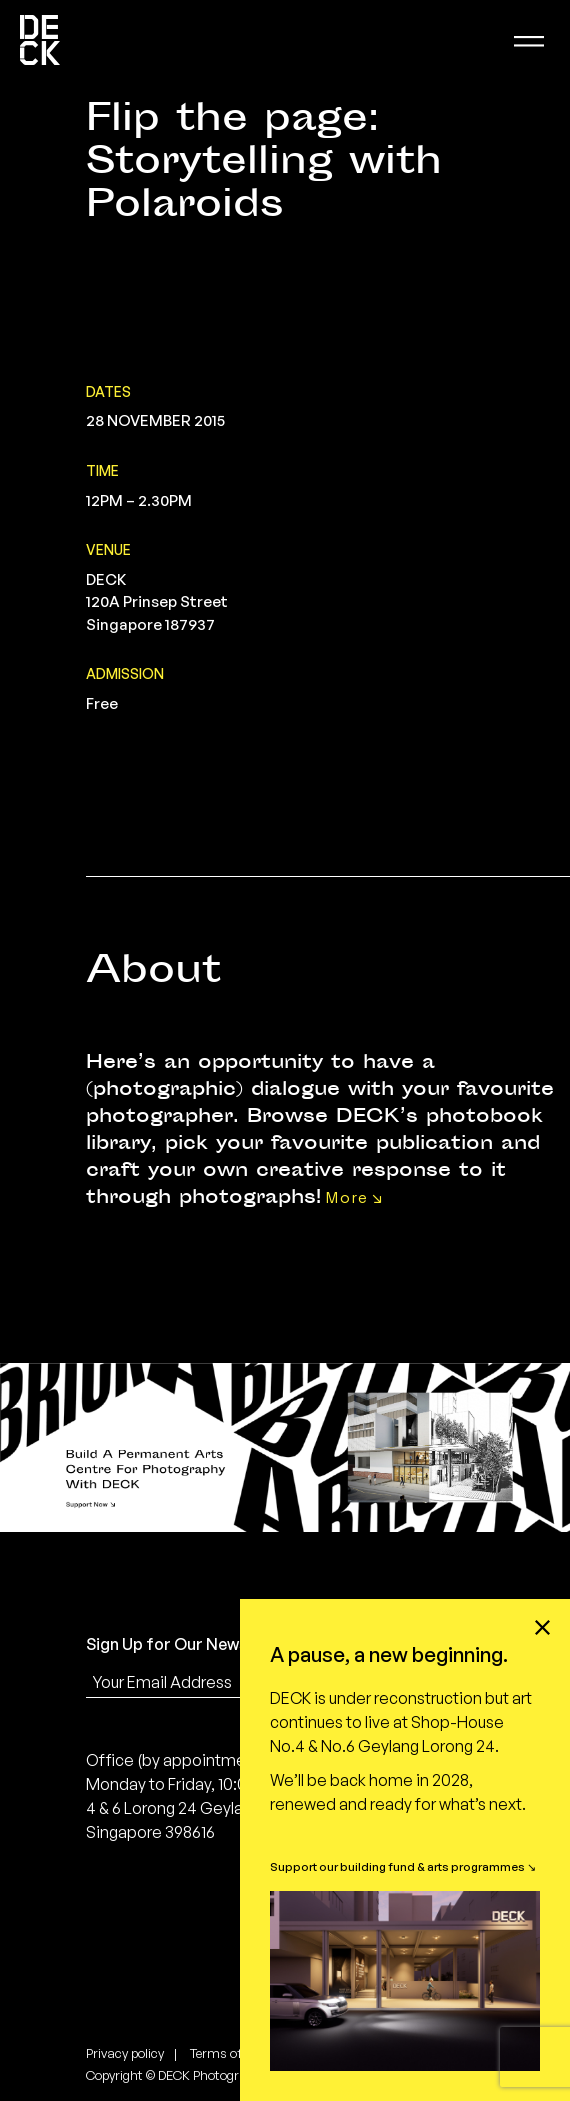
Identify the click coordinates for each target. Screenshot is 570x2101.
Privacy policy (125, 2053)
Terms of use (227, 2053)
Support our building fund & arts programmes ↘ (403, 1866)
